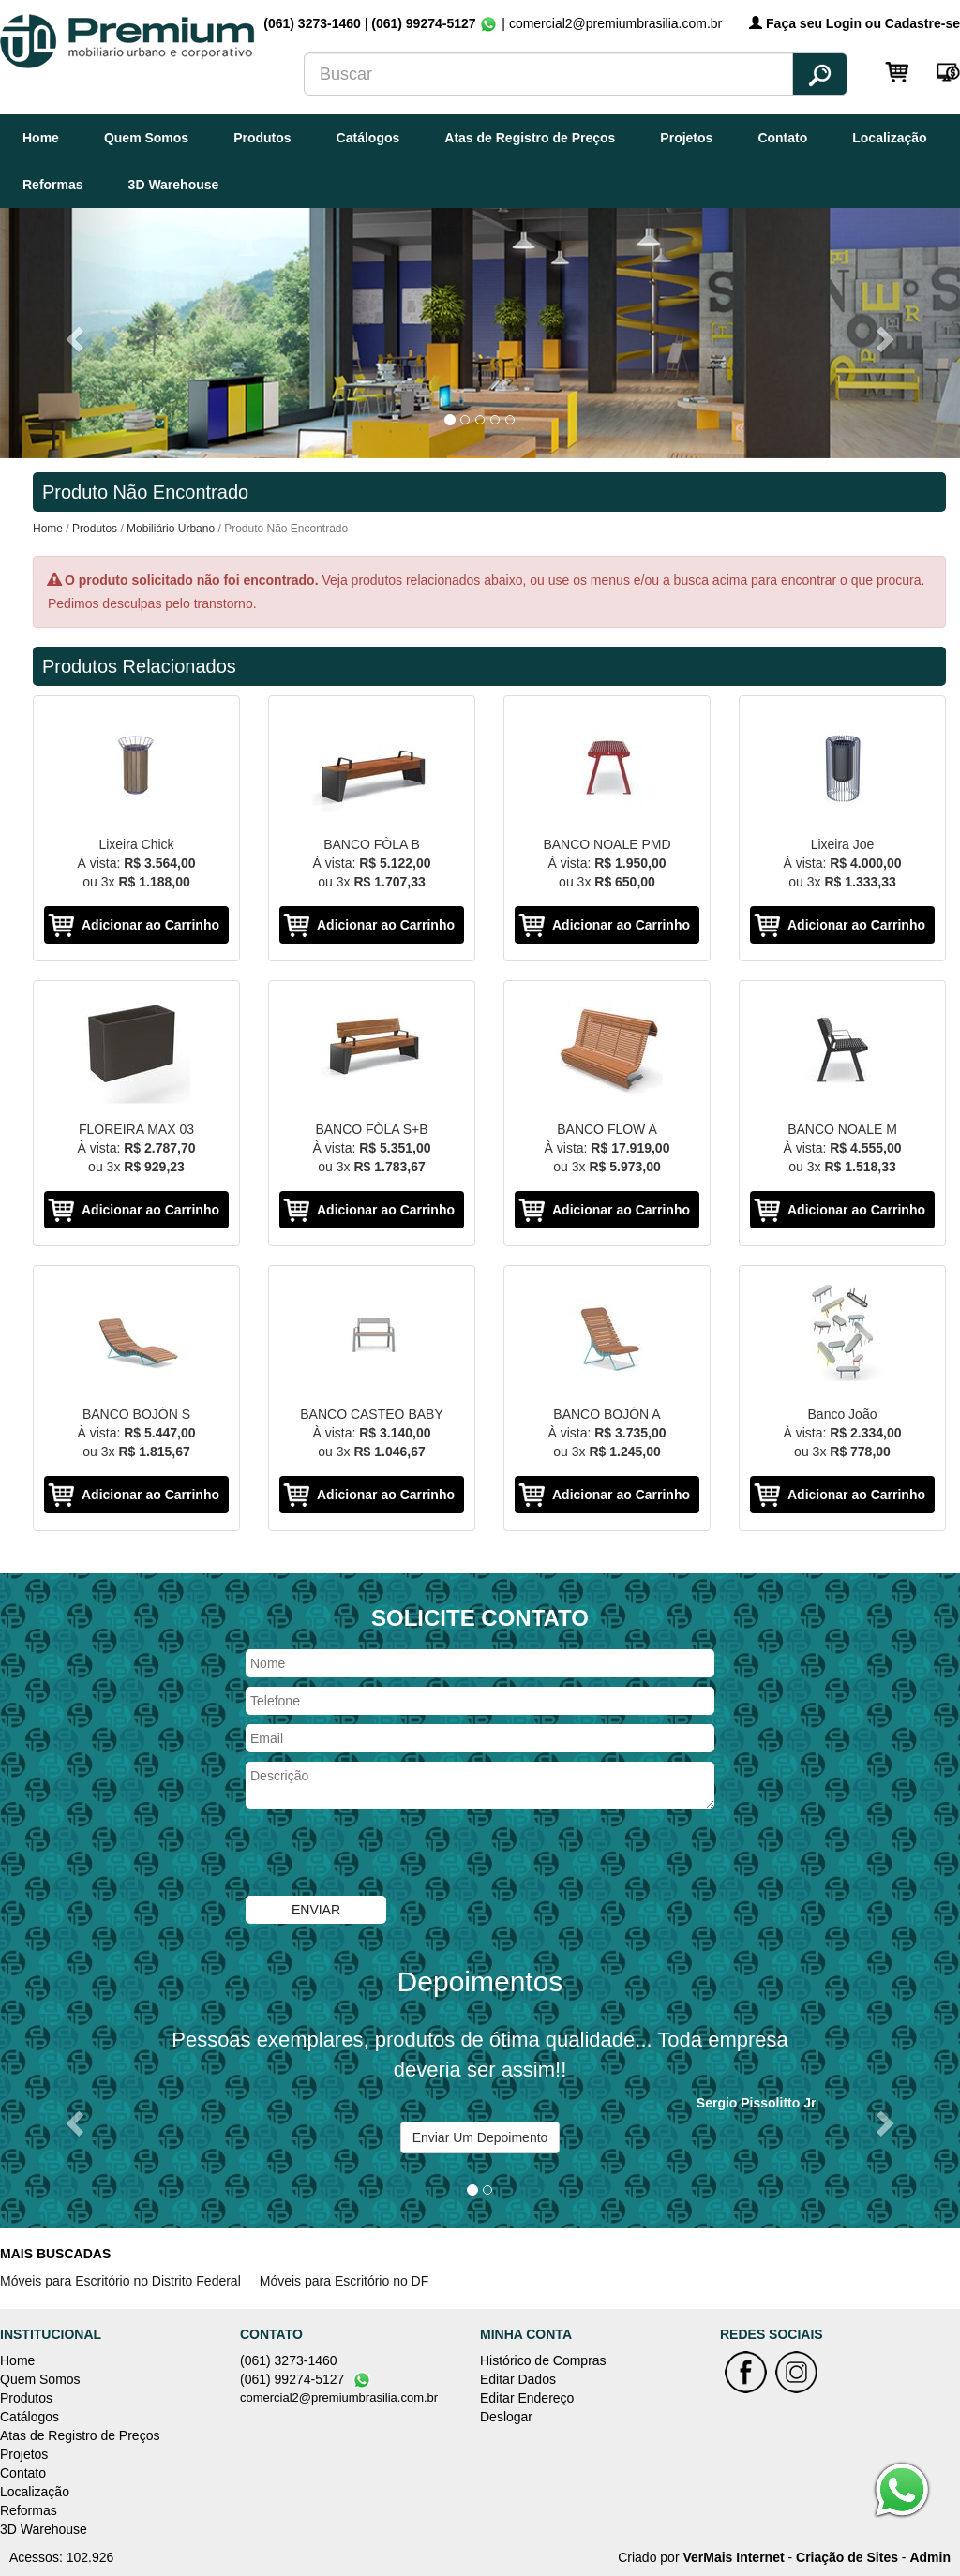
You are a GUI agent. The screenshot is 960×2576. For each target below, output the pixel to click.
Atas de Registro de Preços (529, 137)
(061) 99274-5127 (423, 23)
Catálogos (368, 137)
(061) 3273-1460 (313, 23)
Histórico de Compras (543, 2360)
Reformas (52, 184)
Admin (930, 2557)
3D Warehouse (173, 184)
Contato (782, 137)
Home (40, 137)
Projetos (686, 137)
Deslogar (506, 2416)
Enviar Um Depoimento (480, 2137)
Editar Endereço (527, 2397)
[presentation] (388, 1854)
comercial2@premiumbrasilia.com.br (339, 2397)
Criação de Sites (847, 2557)
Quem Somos (146, 137)
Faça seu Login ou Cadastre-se (854, 23)
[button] (72, 333)
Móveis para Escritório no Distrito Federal (120, 2280)
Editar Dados (518, 2379)
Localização (889, 137)
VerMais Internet (733, 2557)
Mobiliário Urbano (171, 528)
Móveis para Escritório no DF (344, 2280)
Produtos (262, 137)
